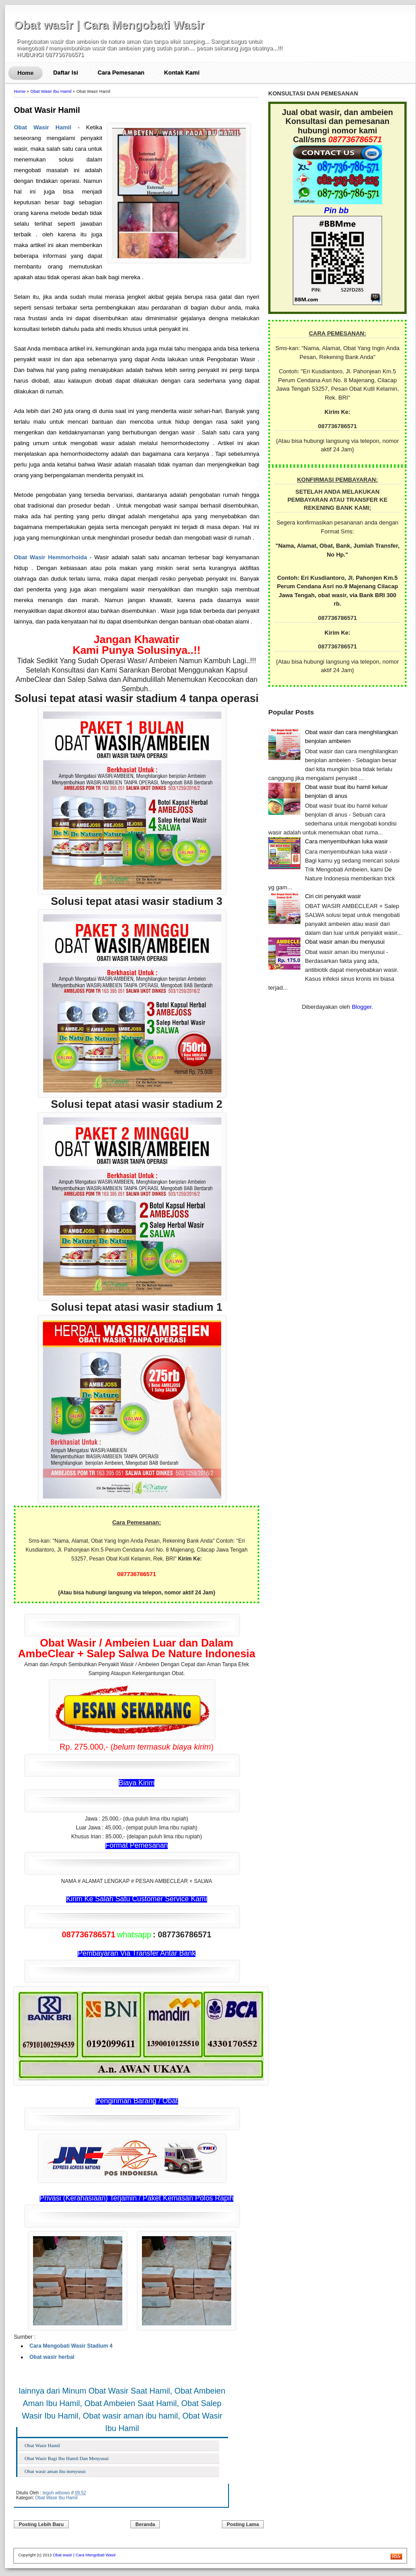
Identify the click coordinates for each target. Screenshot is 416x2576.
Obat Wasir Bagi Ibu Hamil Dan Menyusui (66, 2458)
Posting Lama (243, 2524)
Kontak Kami (182, 72)
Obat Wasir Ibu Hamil (50, 91)
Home (25, 73)
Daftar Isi (65, 72)
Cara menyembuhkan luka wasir (346, 841)
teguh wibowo (56, 2492)
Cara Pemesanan (121, 72)
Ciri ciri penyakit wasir (333, 896)
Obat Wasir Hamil (47, 110)
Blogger (361, 1006)
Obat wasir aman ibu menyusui (55, 2471)
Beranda (145, 2524)
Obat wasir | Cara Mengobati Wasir (109, 25)
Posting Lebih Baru (41, 2524)
